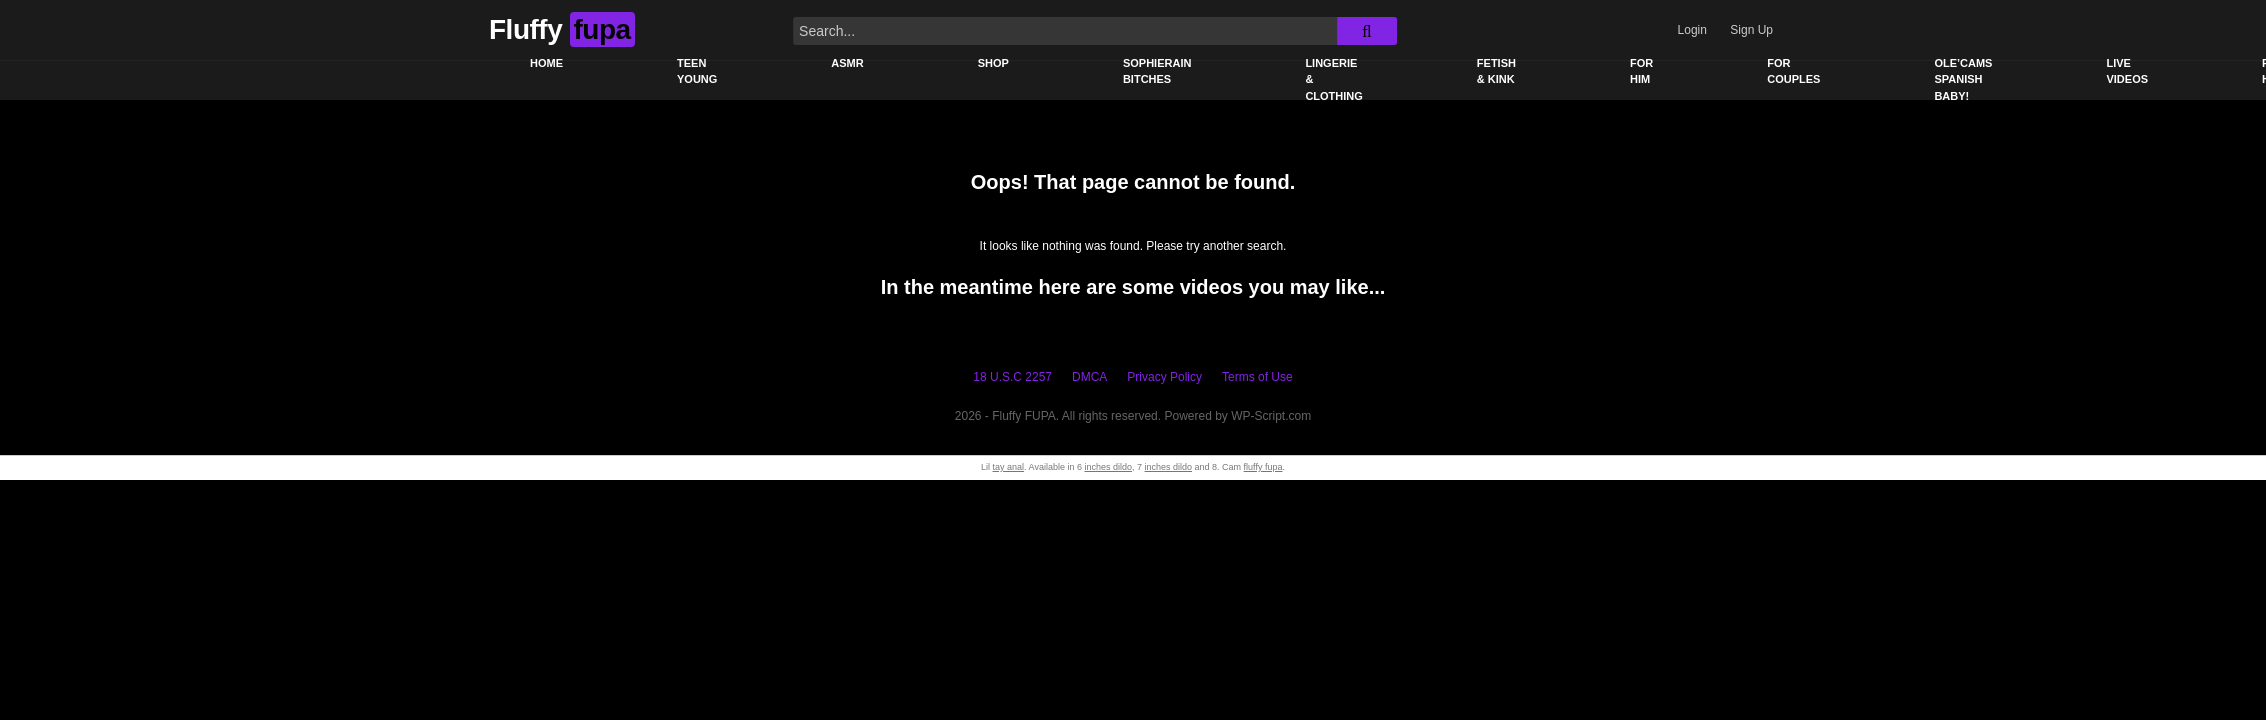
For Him (1641, 71)
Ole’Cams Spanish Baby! (1963, 79)
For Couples (1793, 71)
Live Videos (2127, 71)
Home (546, 63)
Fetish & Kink (1496, 71)
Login (1692, 30)
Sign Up (1751, 30)
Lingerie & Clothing (1333, 79)
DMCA (1089, 377)
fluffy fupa (1263, 467)
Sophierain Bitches (1157, 71)
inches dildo (1108, 467)
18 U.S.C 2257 (1012, 377)
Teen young (697, 71)
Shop (993, 63)
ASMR (847, 63)
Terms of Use (1257, 377)
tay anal (1009, 467)
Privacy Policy (1164, 377)
